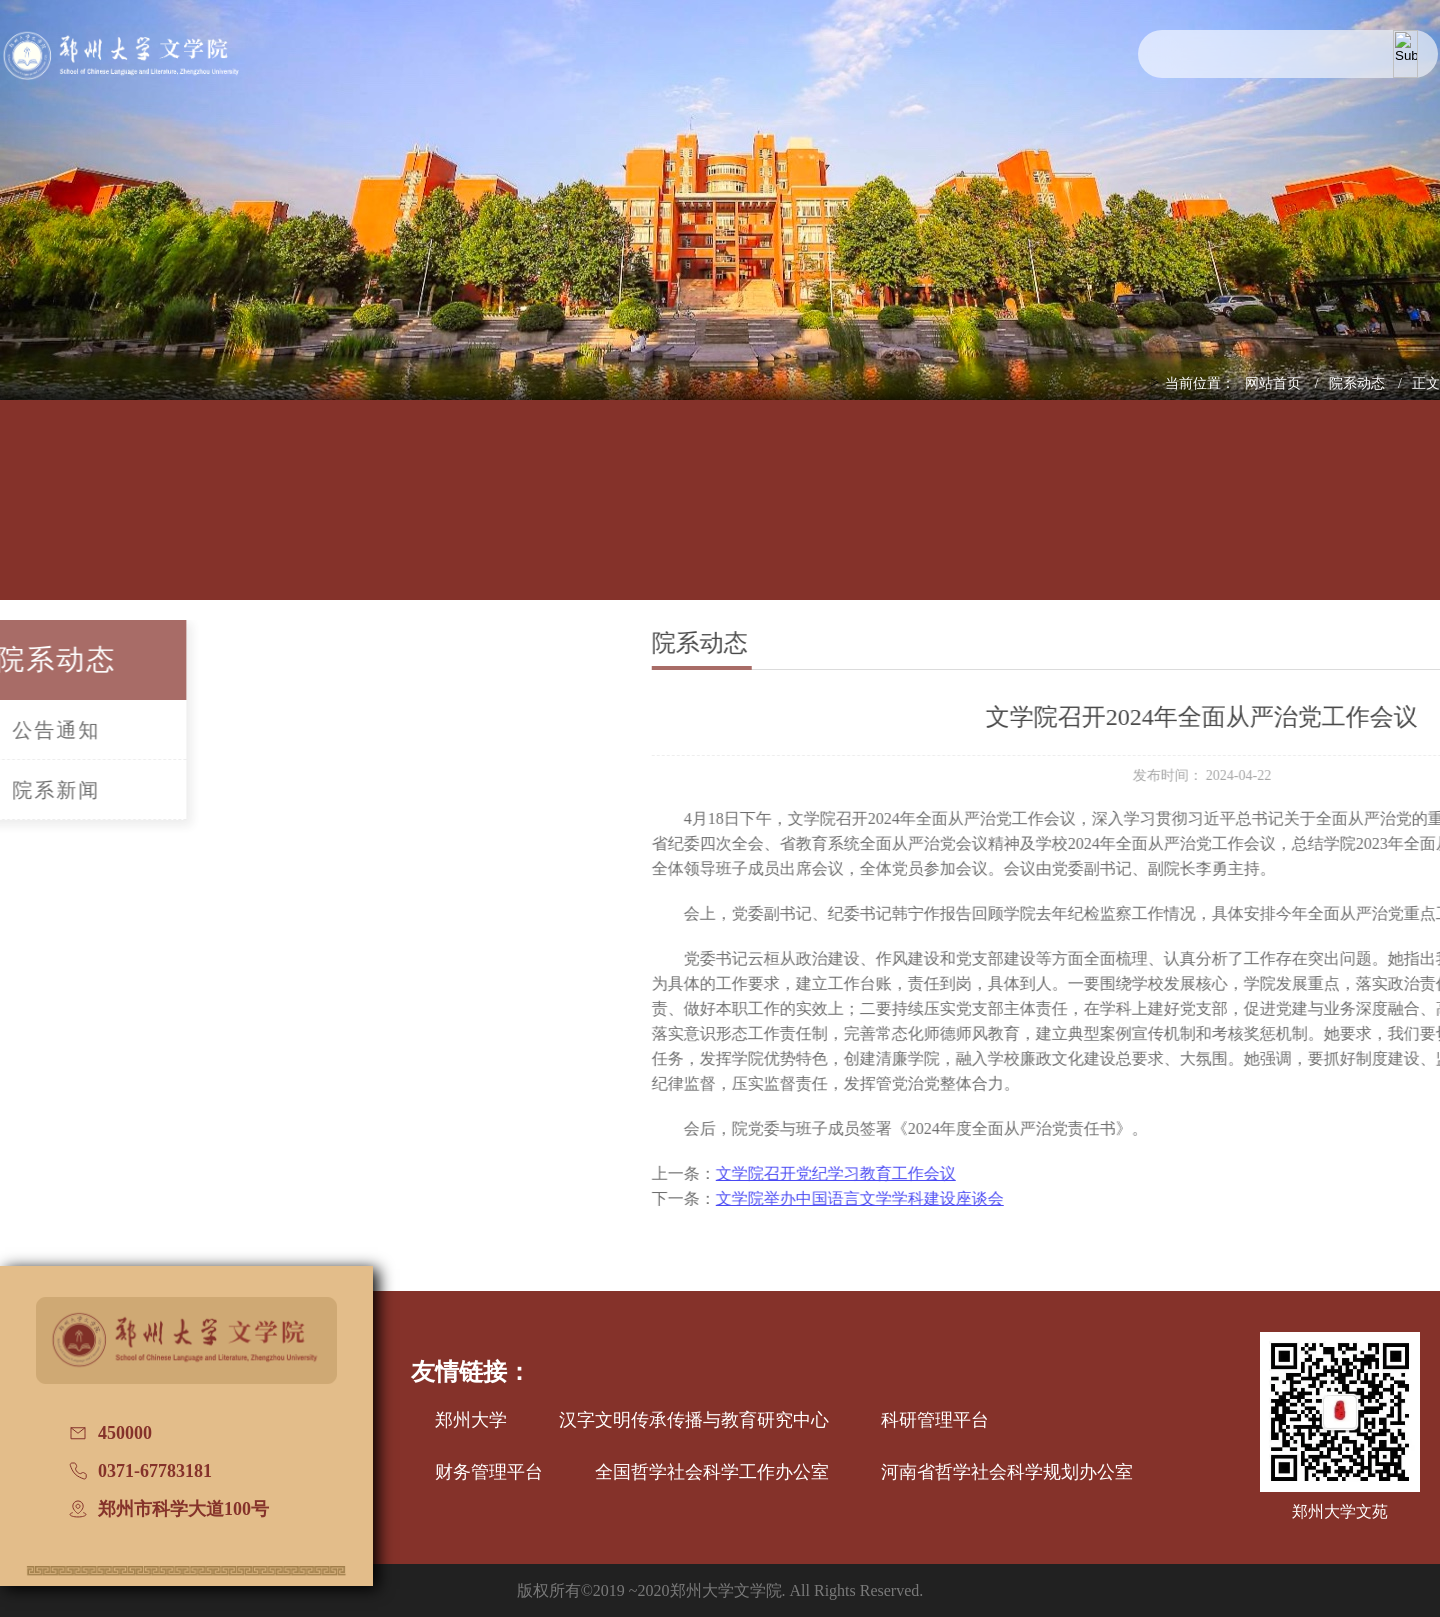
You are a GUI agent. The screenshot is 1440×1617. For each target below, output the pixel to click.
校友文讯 (1129, 517)
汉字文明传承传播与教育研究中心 (694, 1420)
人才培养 (310, 517)
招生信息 (719, 517)
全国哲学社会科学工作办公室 (712, 1472)
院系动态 (1359, 383)
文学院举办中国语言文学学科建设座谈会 (983, 1198)
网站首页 (1275, 383)
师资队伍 (446, 517)
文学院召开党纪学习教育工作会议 (959, 1173)
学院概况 (173, 517)
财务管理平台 (489, 1472)
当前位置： (1200, 383)
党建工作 (856, 517)
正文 (1426, 383)
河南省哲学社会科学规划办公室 (1007, 1472)
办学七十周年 (1403, 517)
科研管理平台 (935, 1420)
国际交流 (993, 517)
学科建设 (583, 517)
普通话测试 (1266, 516)
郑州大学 (471, 1420)
